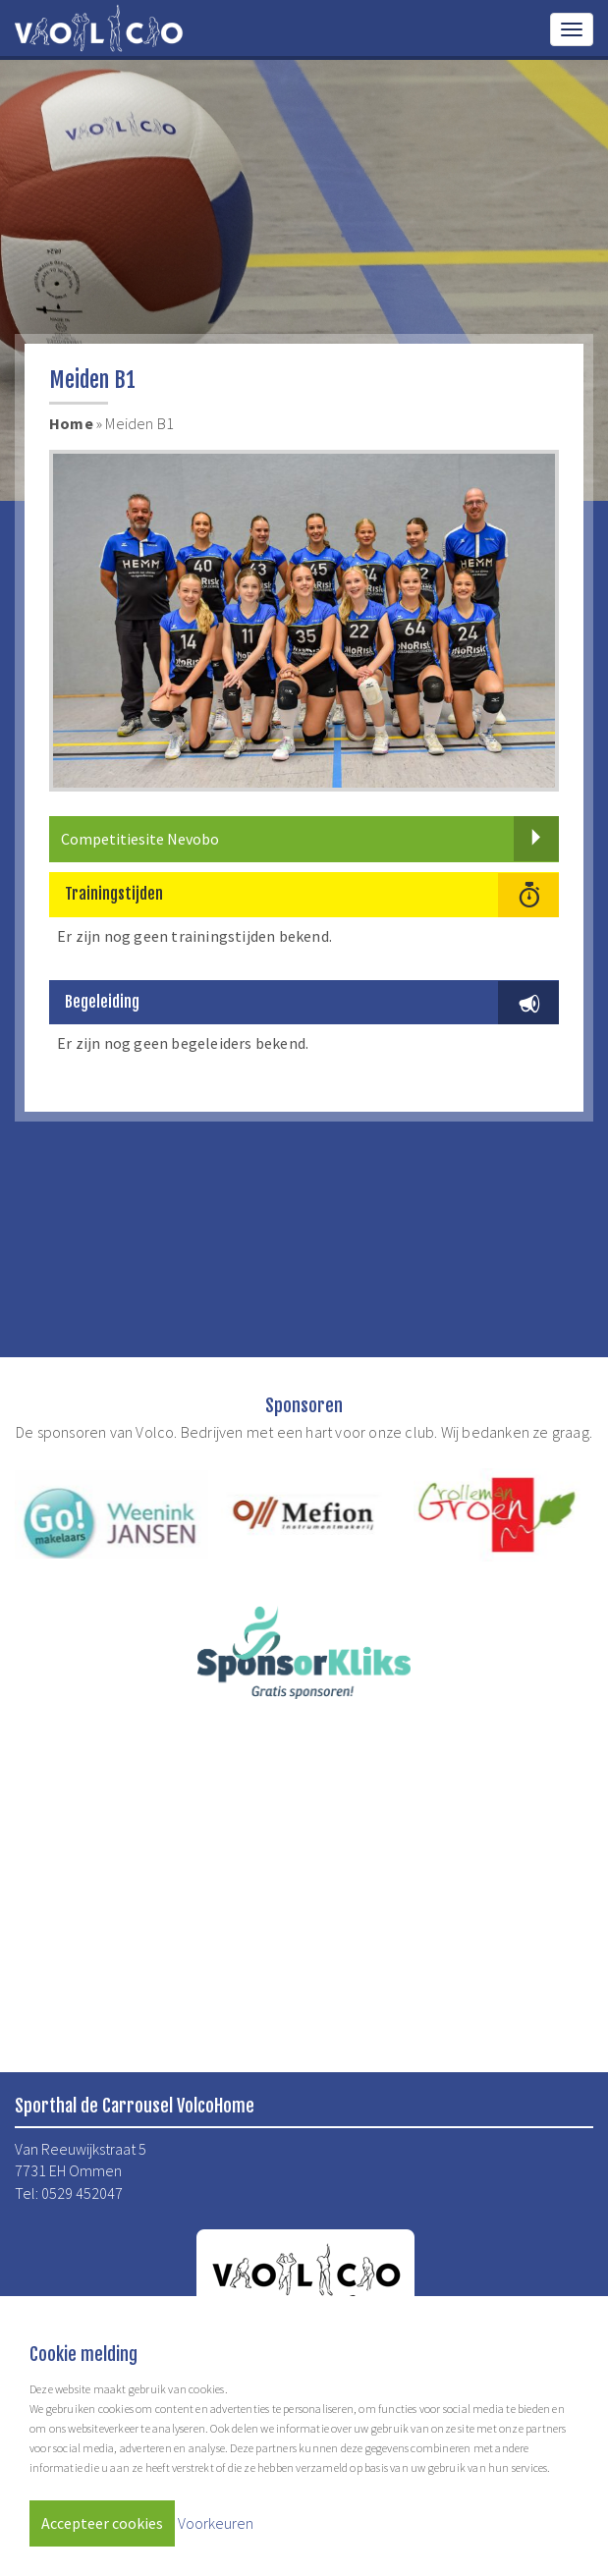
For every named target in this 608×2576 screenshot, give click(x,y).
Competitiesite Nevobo (310, 838)
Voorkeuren (215, 2523)
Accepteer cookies (102, 2523)
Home (71, 423)
